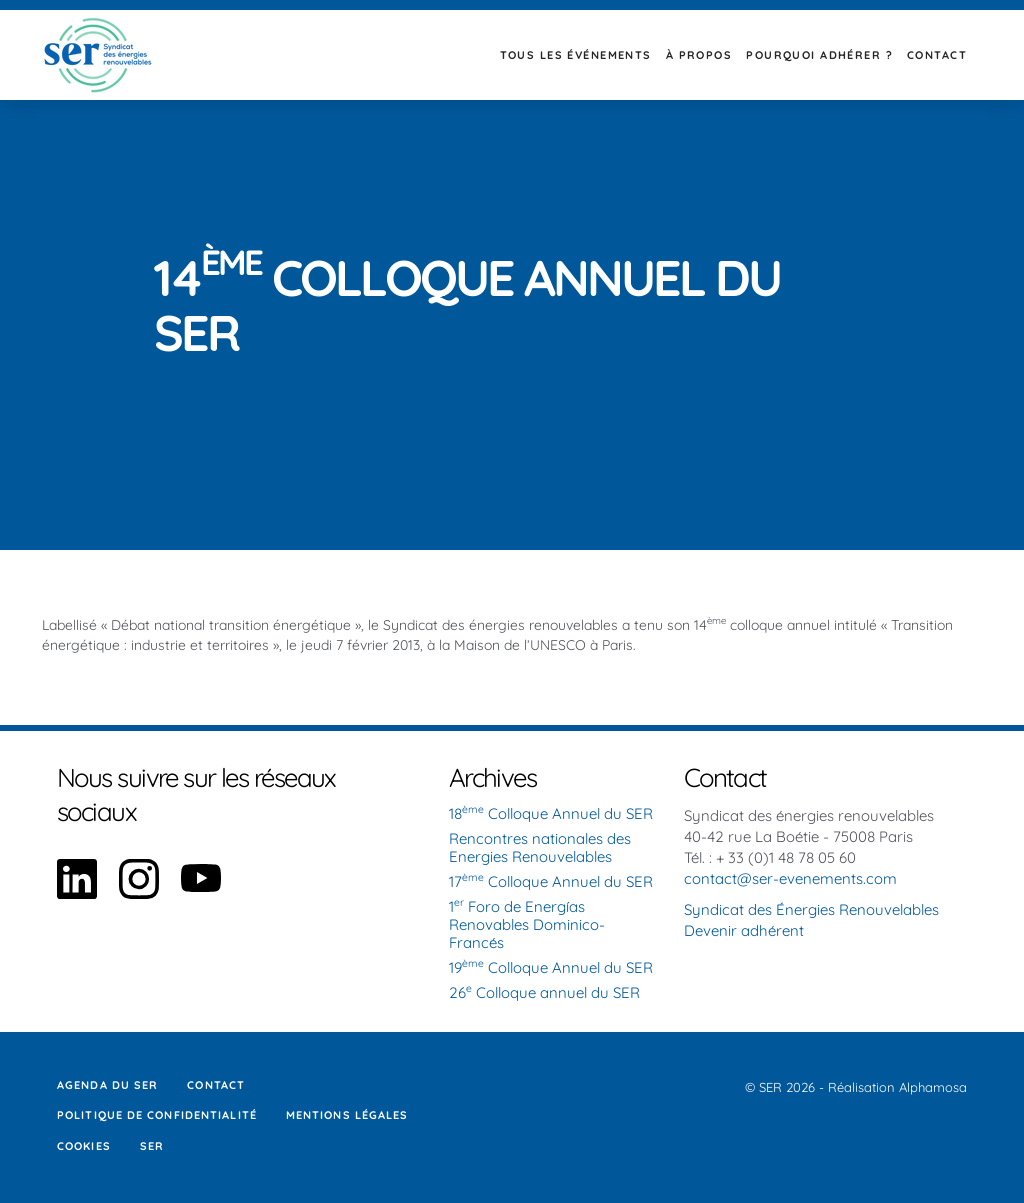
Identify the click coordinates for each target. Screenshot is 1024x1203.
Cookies (84, 1146)
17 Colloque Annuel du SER (551, 881)
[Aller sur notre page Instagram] (139, 893)
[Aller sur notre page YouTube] (201, 893)
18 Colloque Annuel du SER (551, 813)
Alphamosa (933, 1087)
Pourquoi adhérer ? (819, 55)
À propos (699, 55)
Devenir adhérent (744, 930)
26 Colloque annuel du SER (544, 992)
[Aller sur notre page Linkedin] (77, 893)
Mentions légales (347, 1115)
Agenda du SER (107, 1085)
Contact (937, 55)
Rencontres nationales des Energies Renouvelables (540, 847)
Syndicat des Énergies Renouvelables (811, 909)
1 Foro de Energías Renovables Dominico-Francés (527, 924)
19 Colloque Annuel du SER (551, 967)
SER (152, 1146)
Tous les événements (576, 55)
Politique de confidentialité (157, 1115)
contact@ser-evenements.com (790, 878)
